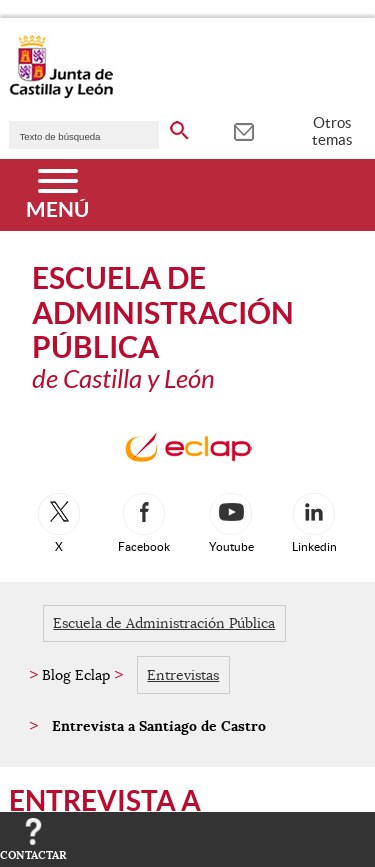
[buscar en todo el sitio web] (179, 127)
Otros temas (332, 131)
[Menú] (57, 195)
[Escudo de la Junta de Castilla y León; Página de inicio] (61, 94)
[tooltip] (243, 130)
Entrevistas (183, 675)
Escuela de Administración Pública (164, 623)
